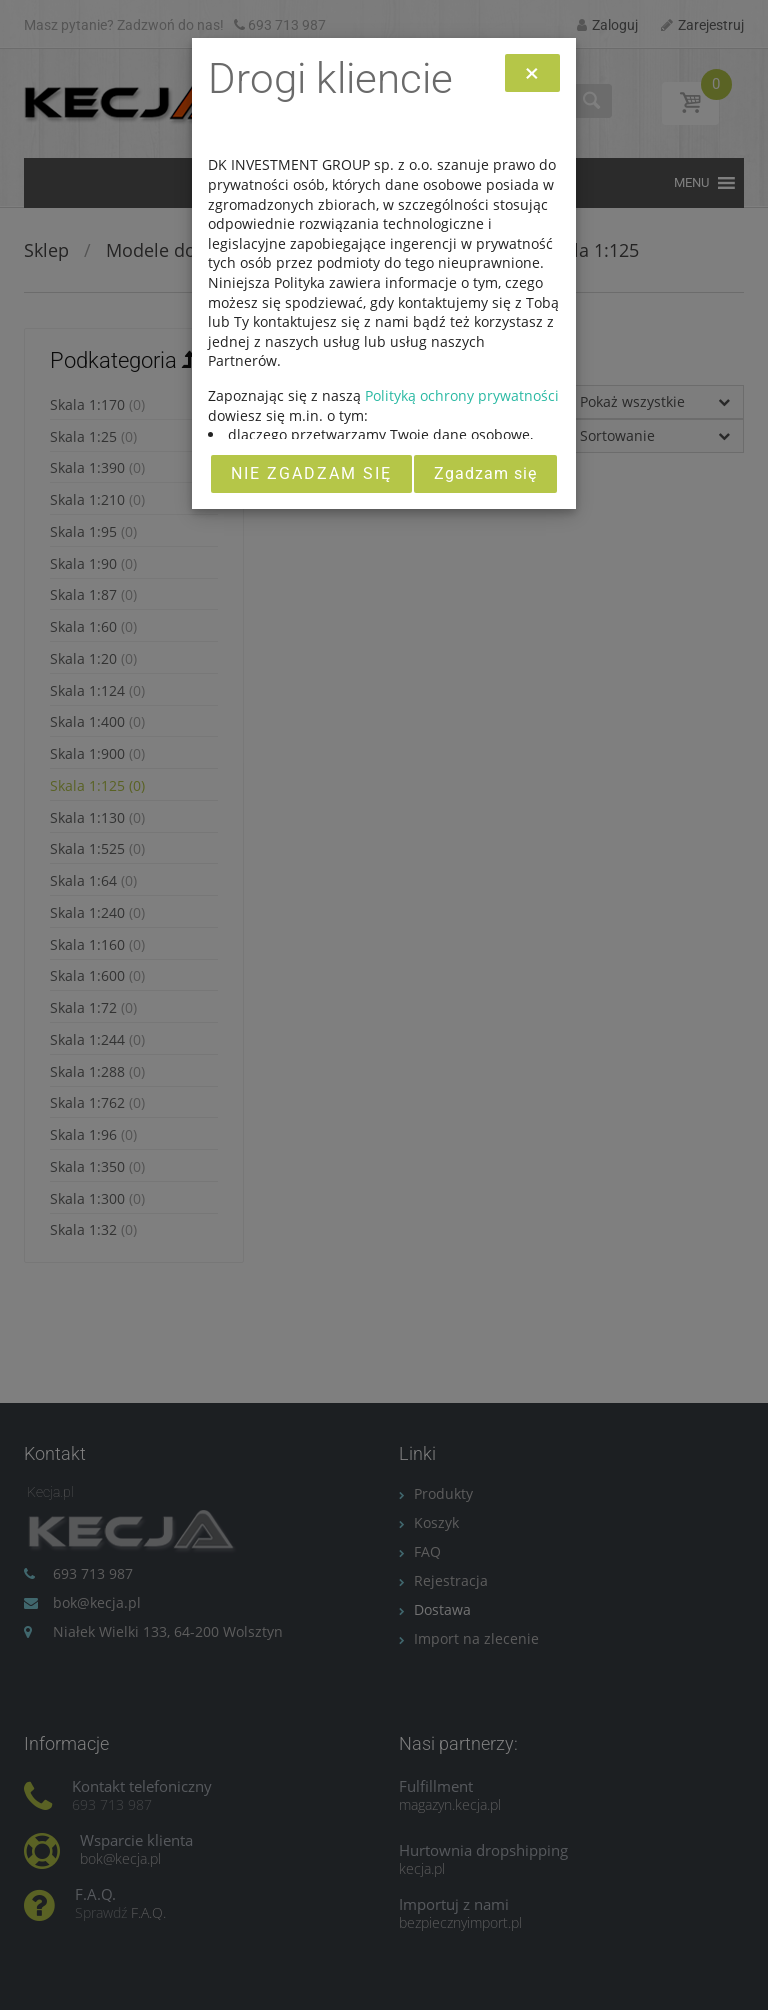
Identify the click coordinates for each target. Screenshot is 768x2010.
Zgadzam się (485, 473)
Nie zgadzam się (311, 473)
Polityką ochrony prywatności (462, 395)
